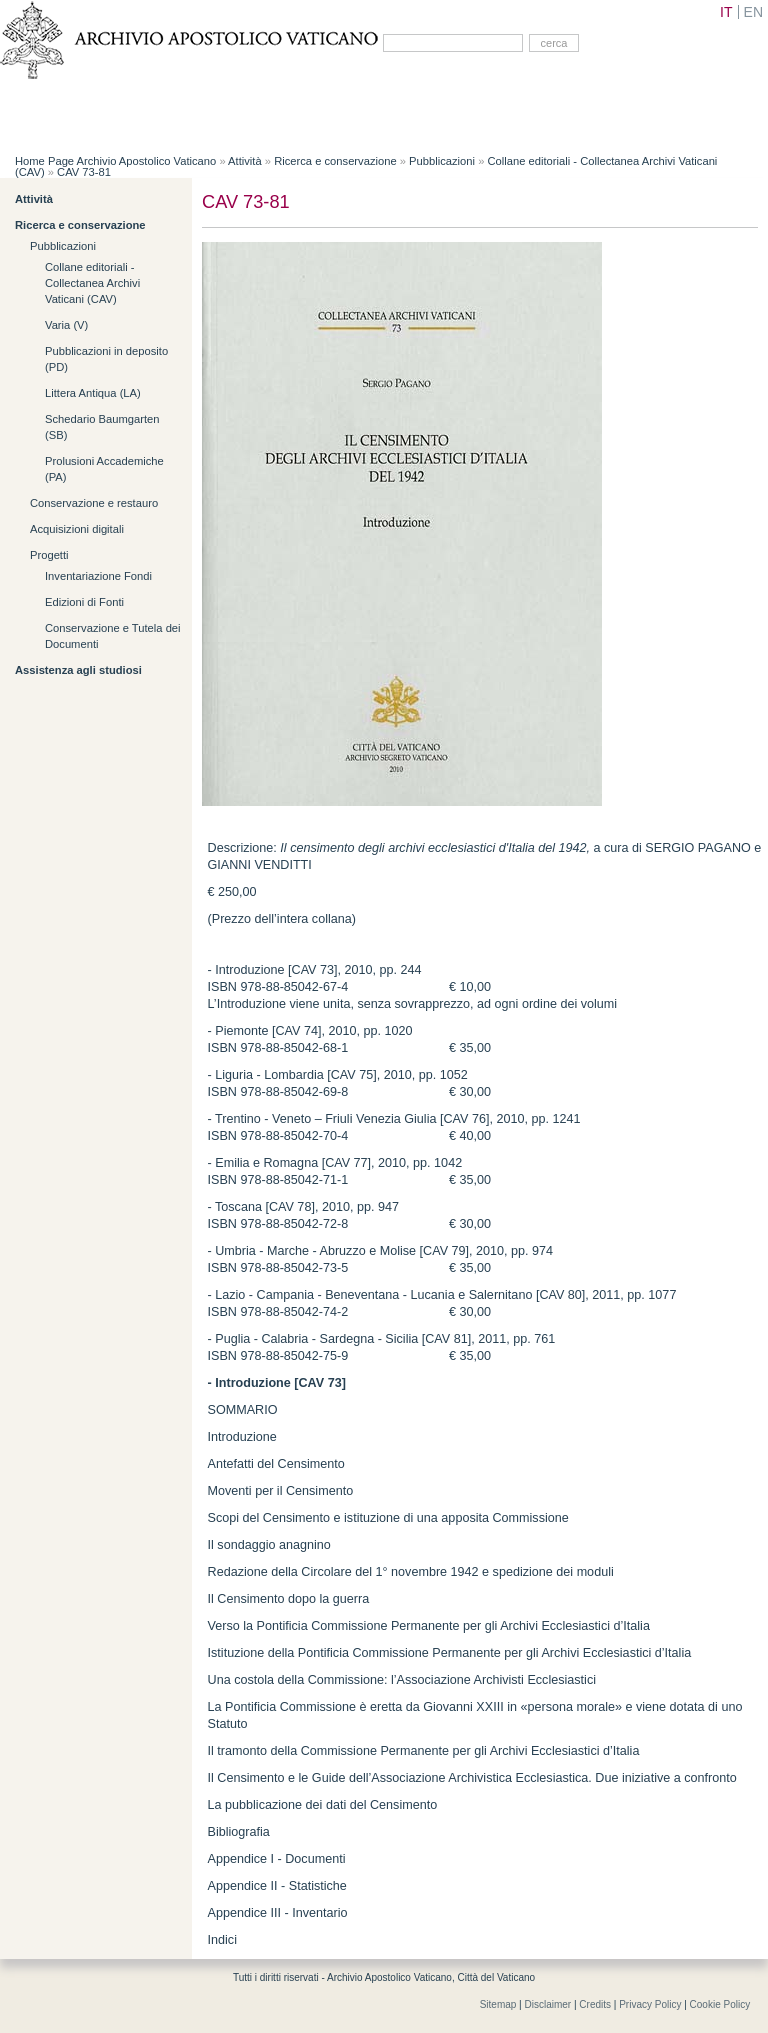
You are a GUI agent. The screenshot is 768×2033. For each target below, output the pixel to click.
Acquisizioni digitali (77, 529)
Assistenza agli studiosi (78, 670)
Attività (245, 161)
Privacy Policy (650, 2004)
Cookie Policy (720, 2004)
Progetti (49, 555)
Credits (595, 2004)
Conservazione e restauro (94, 503)
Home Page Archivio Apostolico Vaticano (115, 161)
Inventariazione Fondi (98, 576)
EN (753, 12)
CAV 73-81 (84, 172)
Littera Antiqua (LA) (93, 393)
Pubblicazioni (442, 161)
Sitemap (498, 2004)
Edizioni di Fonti (84, 602)
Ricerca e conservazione (335, 161)
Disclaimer (548, 2004)
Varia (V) (66, 325)
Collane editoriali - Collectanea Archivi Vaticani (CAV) (92, 283)
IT (726, 12)
